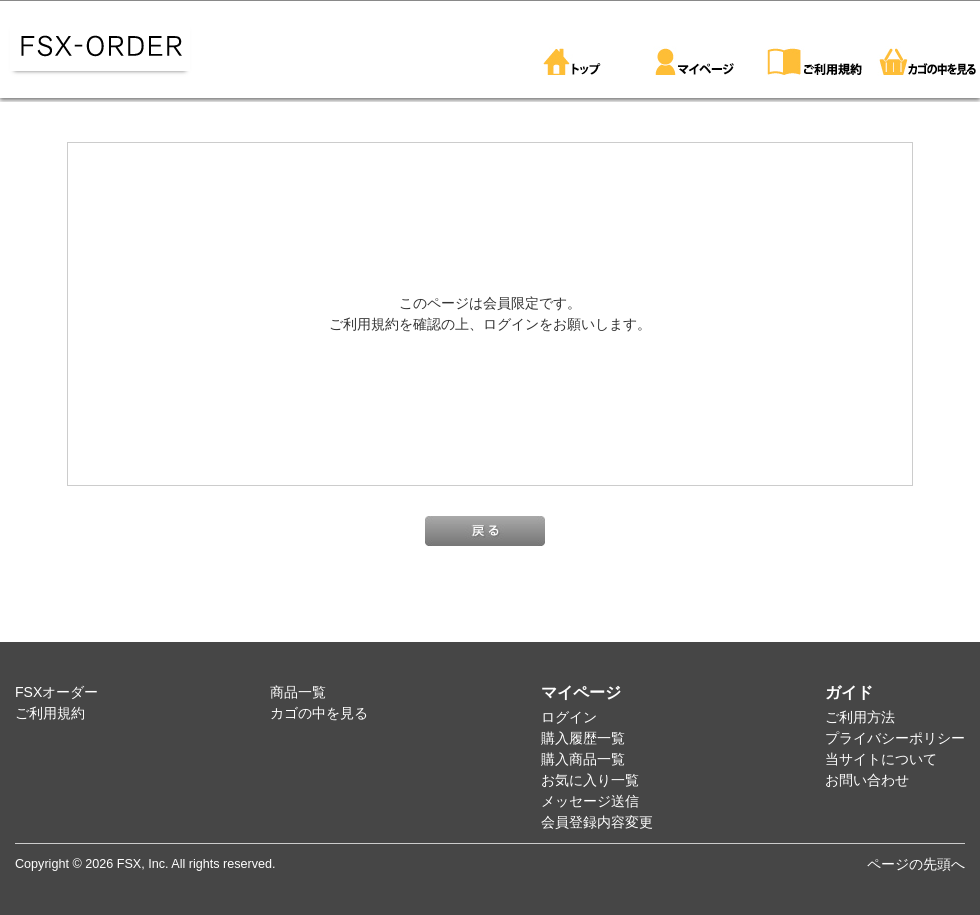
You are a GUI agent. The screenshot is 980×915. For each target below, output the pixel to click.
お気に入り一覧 (590, 780)
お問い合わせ (867, 780)
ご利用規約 (50, 713)
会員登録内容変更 (597, 822)
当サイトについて (881, 759)
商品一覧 (298, 692)
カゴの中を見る (319, 713)
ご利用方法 (860, 717)
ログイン (569, 717)
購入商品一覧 (583, 759)
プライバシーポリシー (895, 738)
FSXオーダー (56, 692)
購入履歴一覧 (583, 738)
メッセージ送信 (590, 801)
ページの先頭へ (916, 864)
